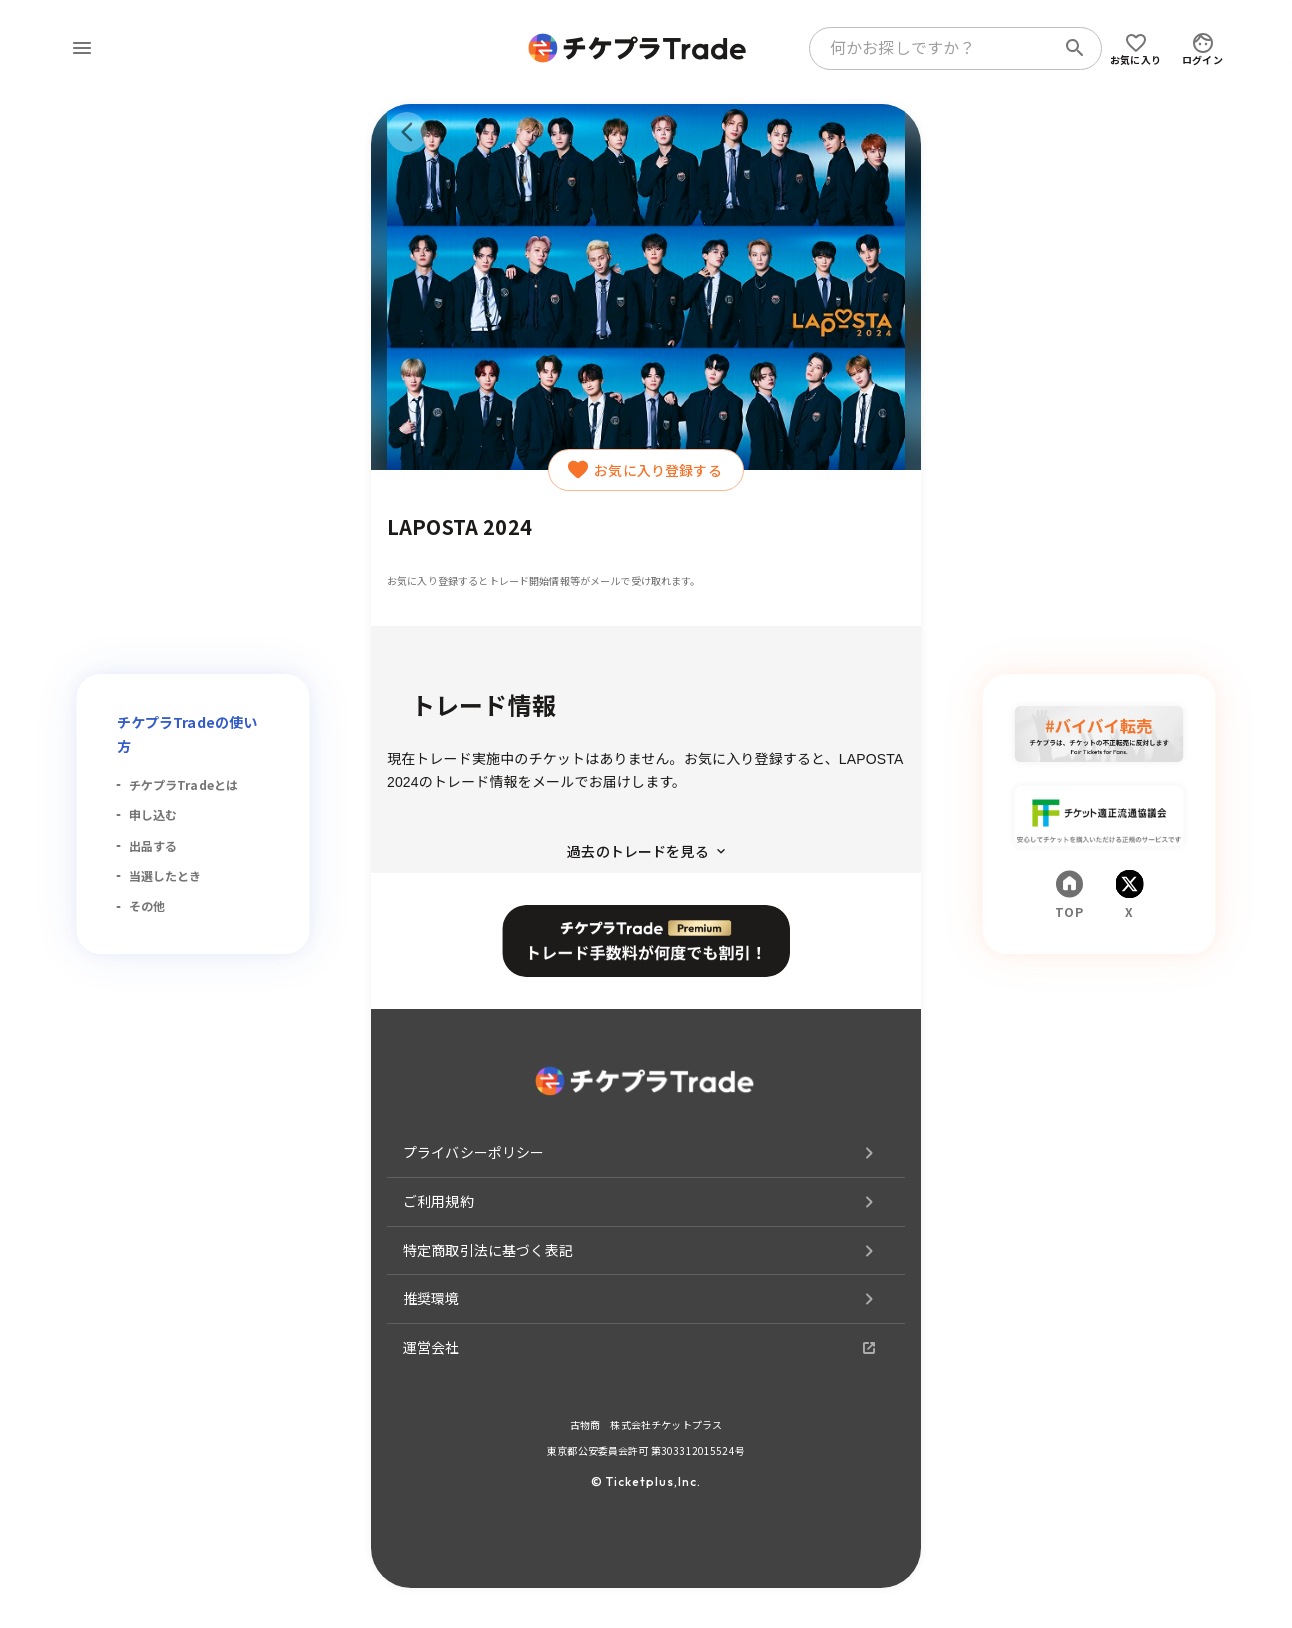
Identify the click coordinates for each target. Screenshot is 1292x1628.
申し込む (153, 814)
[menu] (82, 48)
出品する (153, 845)
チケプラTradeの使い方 (187, 734)
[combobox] (936, 48)
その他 (147, 905)
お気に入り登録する (645, 470)
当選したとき (165, 875)
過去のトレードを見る (646, 851)
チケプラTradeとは (184, 784)
